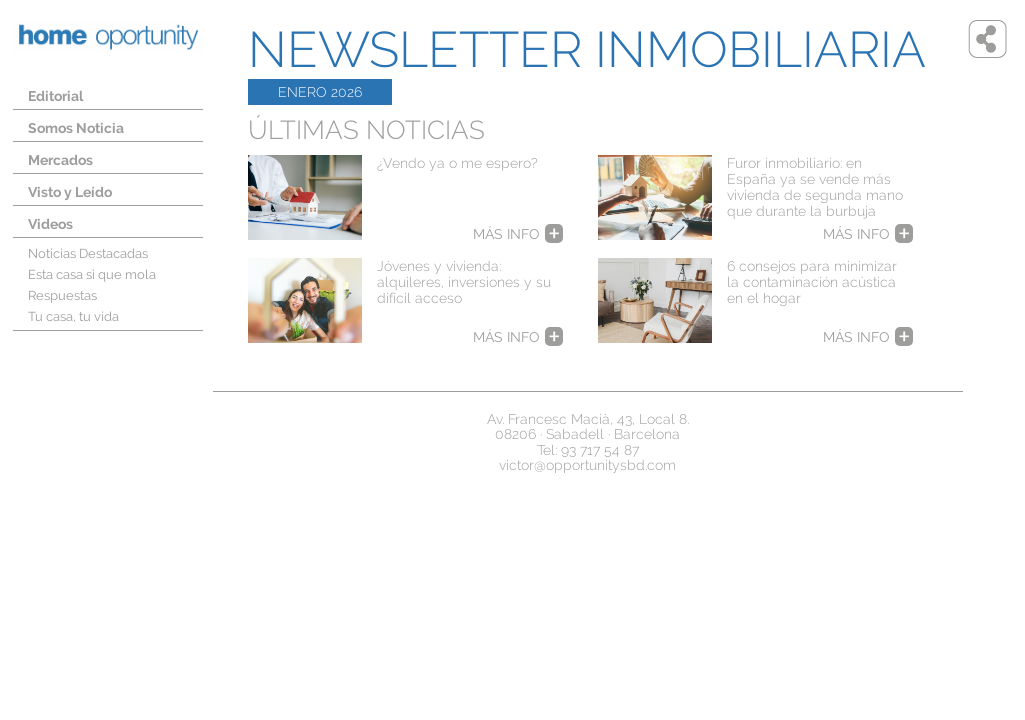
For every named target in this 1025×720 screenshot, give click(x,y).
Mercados (60, 160)
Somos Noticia (76, 128)
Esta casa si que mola (92, 274)
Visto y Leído (70, 192)
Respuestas (62, 295)
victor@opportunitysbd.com (587, 465)
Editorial (55, 96)
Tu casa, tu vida (73, 316)
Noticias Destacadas (88, 253)
